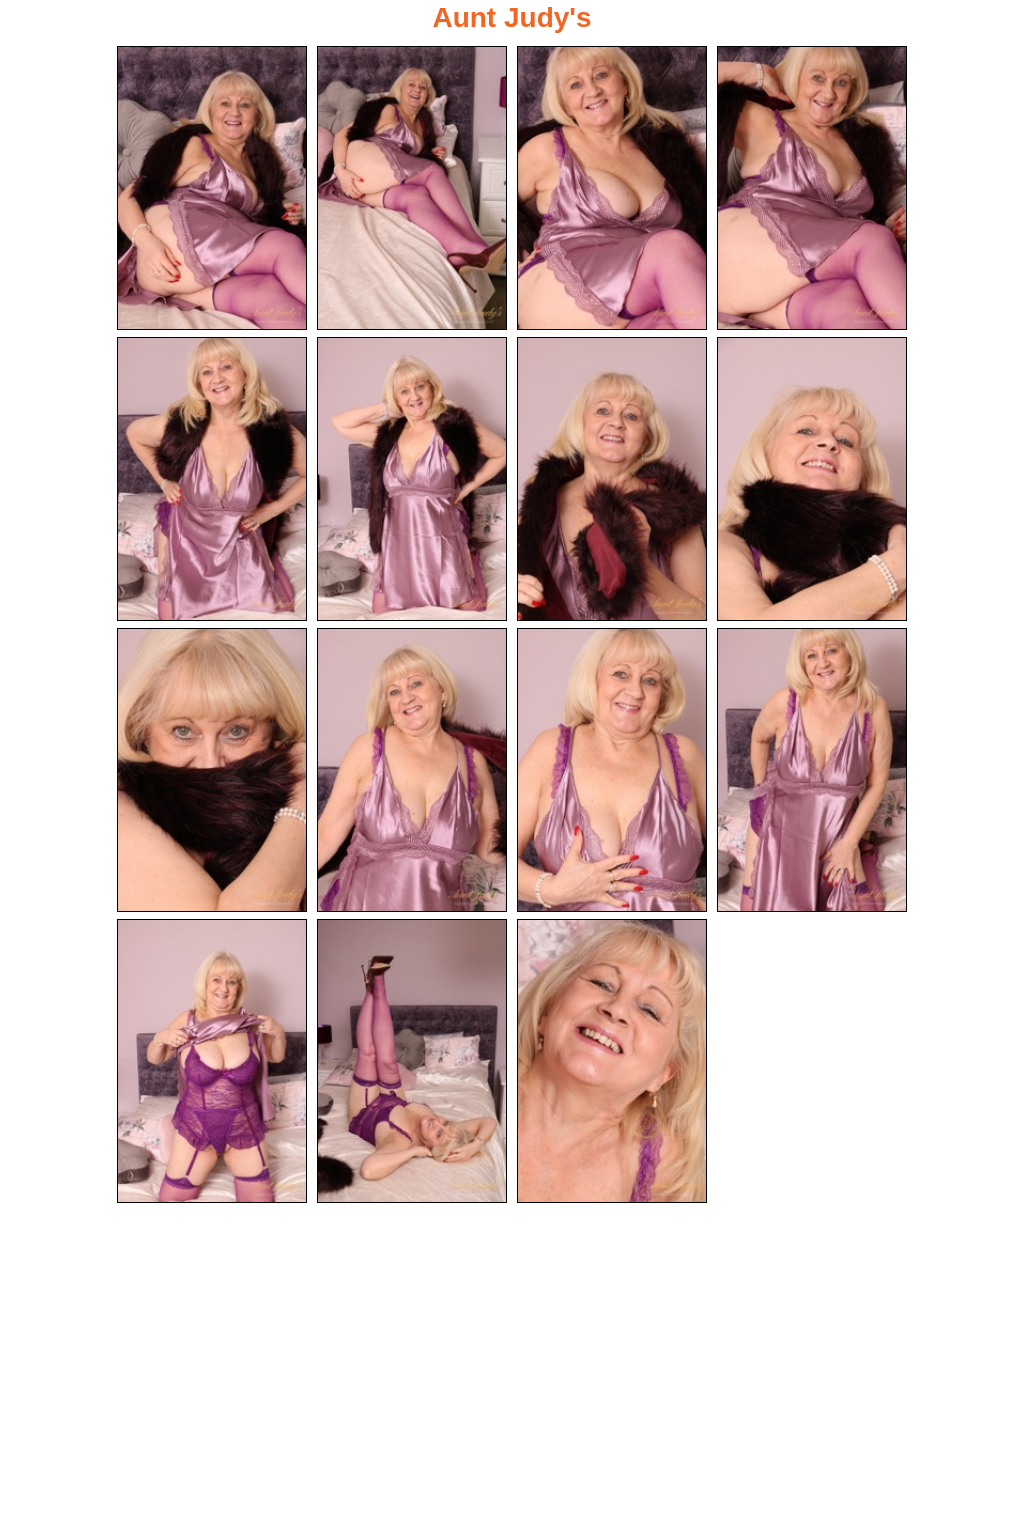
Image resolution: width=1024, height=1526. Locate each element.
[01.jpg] (212, 188)
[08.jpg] (812, 479)
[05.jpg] (212, 479)
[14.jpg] (412, 1061)
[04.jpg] (812, 188)
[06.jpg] (412, 479)
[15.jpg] (612, 1061)
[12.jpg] (812, 770)
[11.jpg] (612, 770)
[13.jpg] (212, 1061)
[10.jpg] (412, 770)
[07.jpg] (612, 479)
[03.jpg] (612, 188)
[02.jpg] (412, 188)
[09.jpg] (212, 770)
